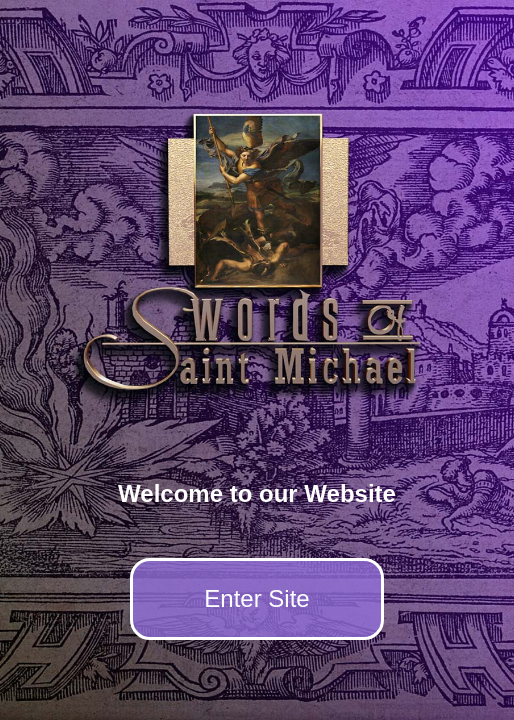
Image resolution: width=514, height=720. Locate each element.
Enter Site (256, 598)
